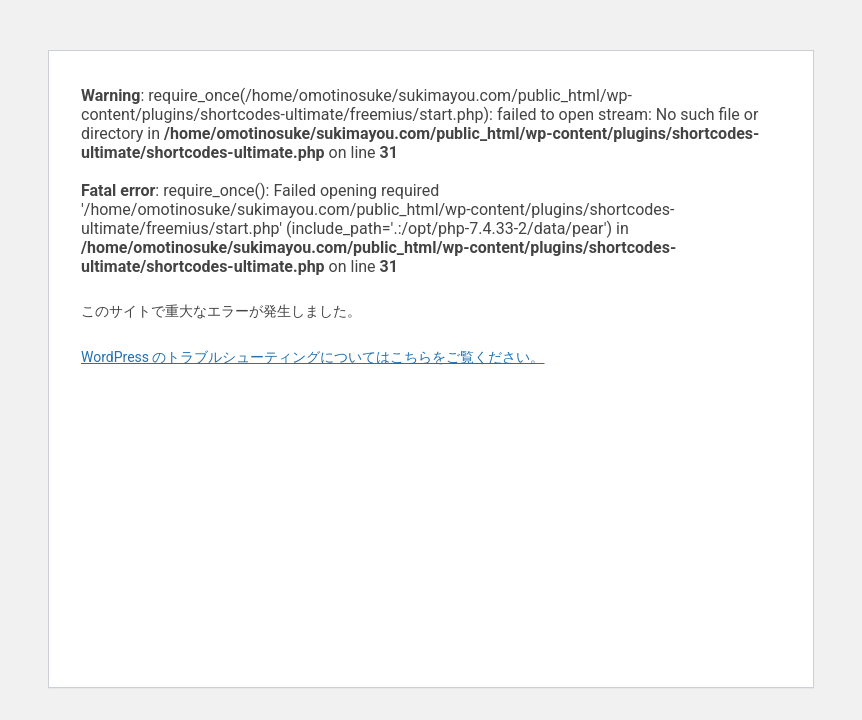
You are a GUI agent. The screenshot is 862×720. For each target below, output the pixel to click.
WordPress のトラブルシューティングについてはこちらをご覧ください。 (313, 357)
